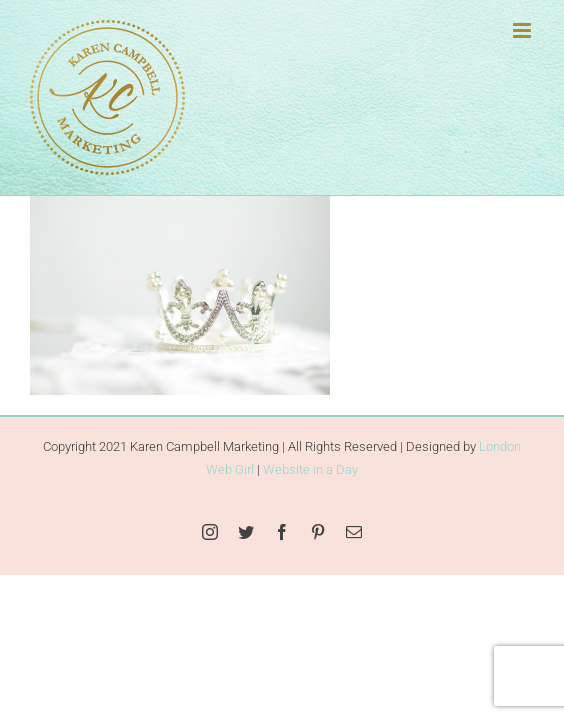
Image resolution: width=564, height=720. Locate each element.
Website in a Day (310, 519)
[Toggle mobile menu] (523, 30)
